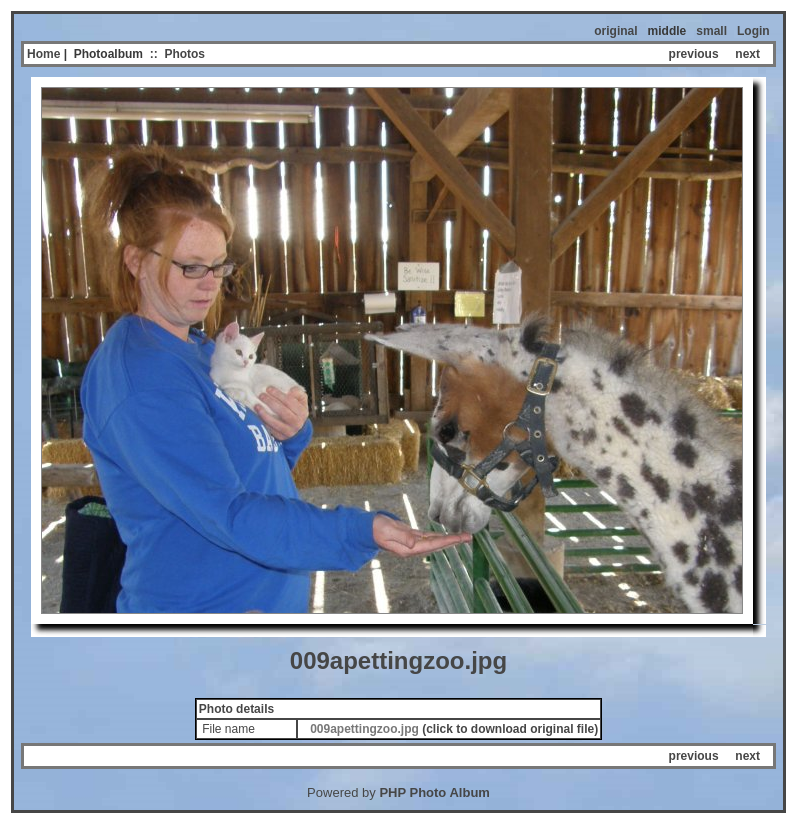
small (711, 31)
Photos (184, 54)
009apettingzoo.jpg (364, 729)
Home (43, 54)
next (747, 54)
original (615, 31)
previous (694, 54)
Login (753, 31)
